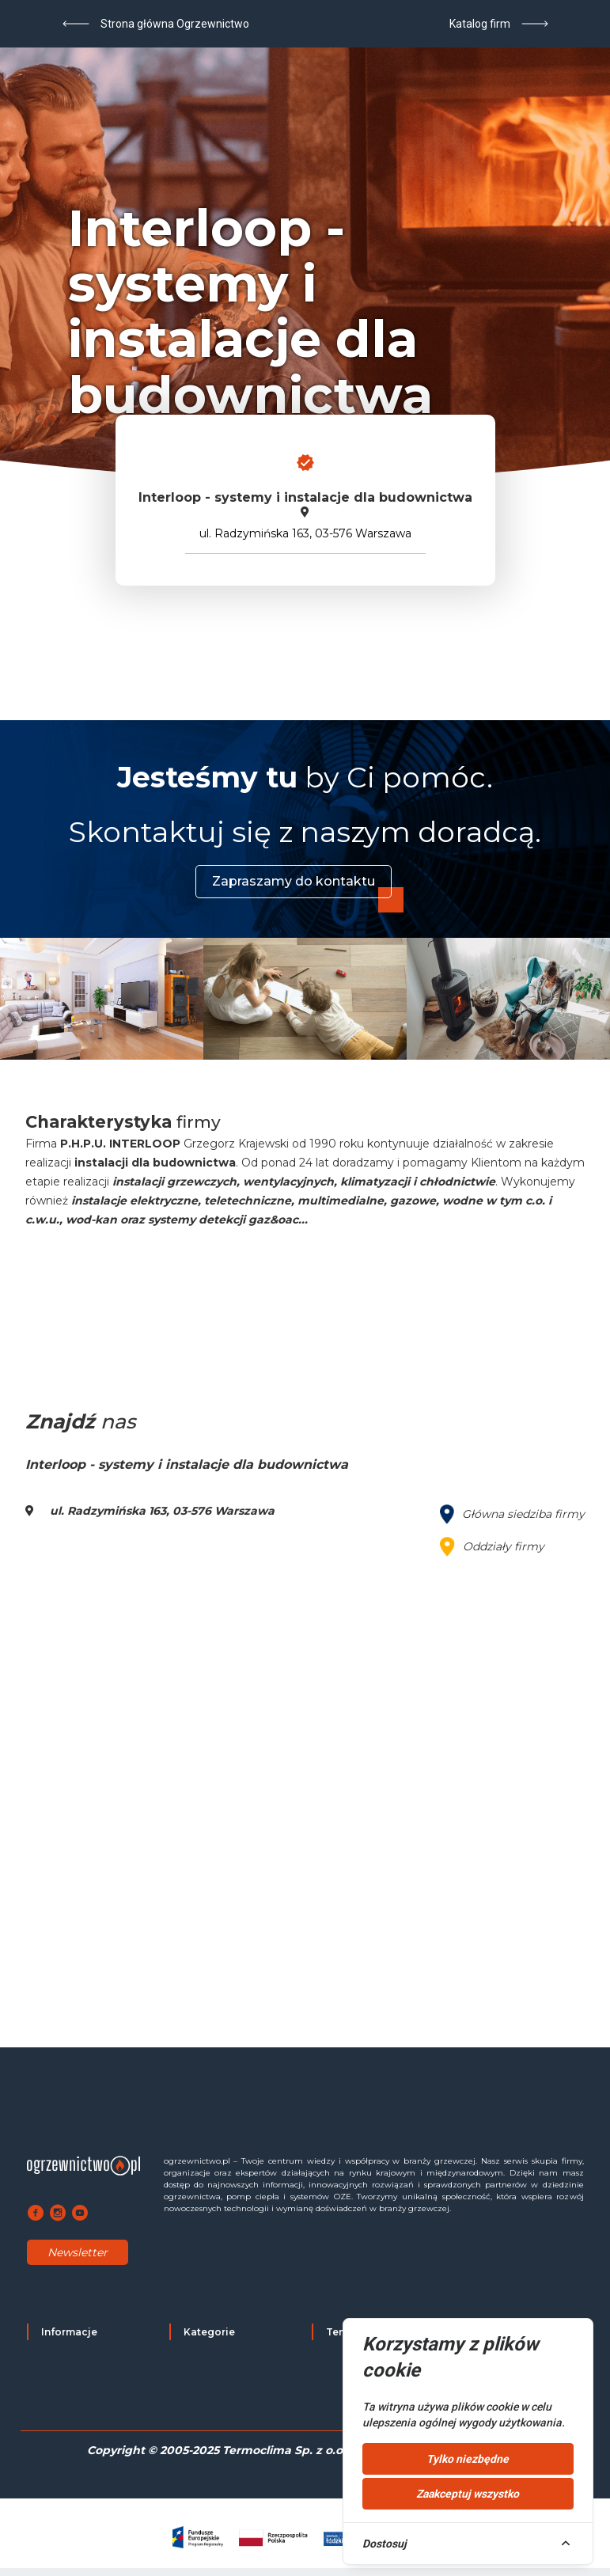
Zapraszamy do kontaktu (293, 881)
